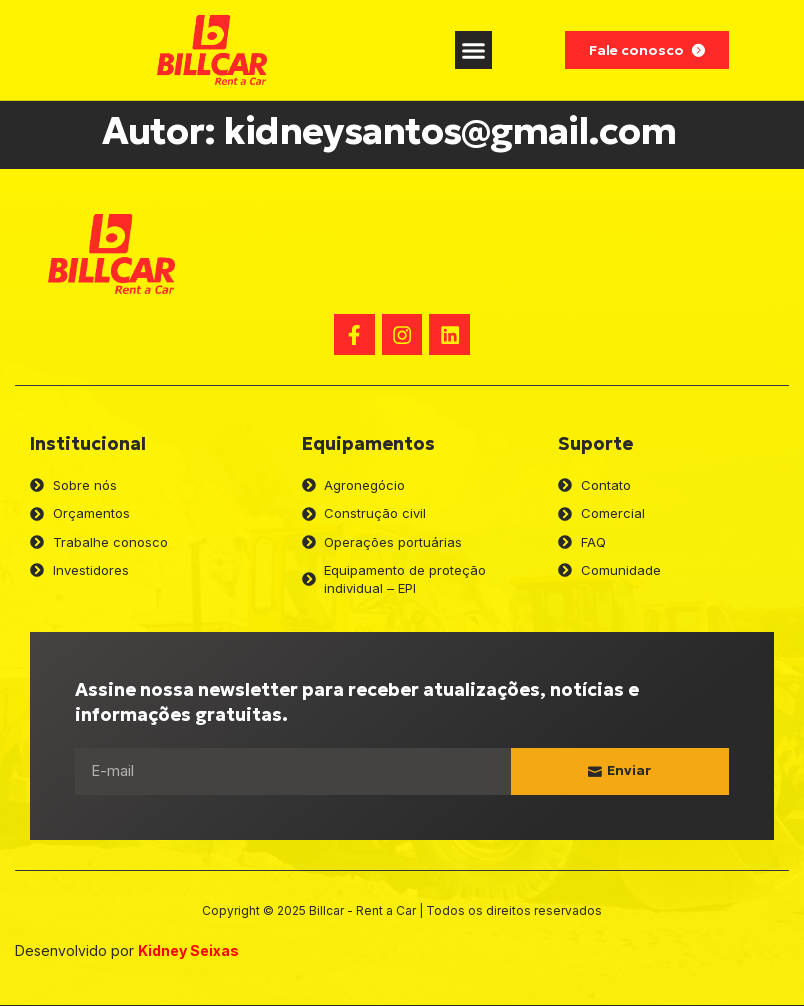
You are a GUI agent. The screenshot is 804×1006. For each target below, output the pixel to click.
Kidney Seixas (188, 951)
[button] (474, 50)
